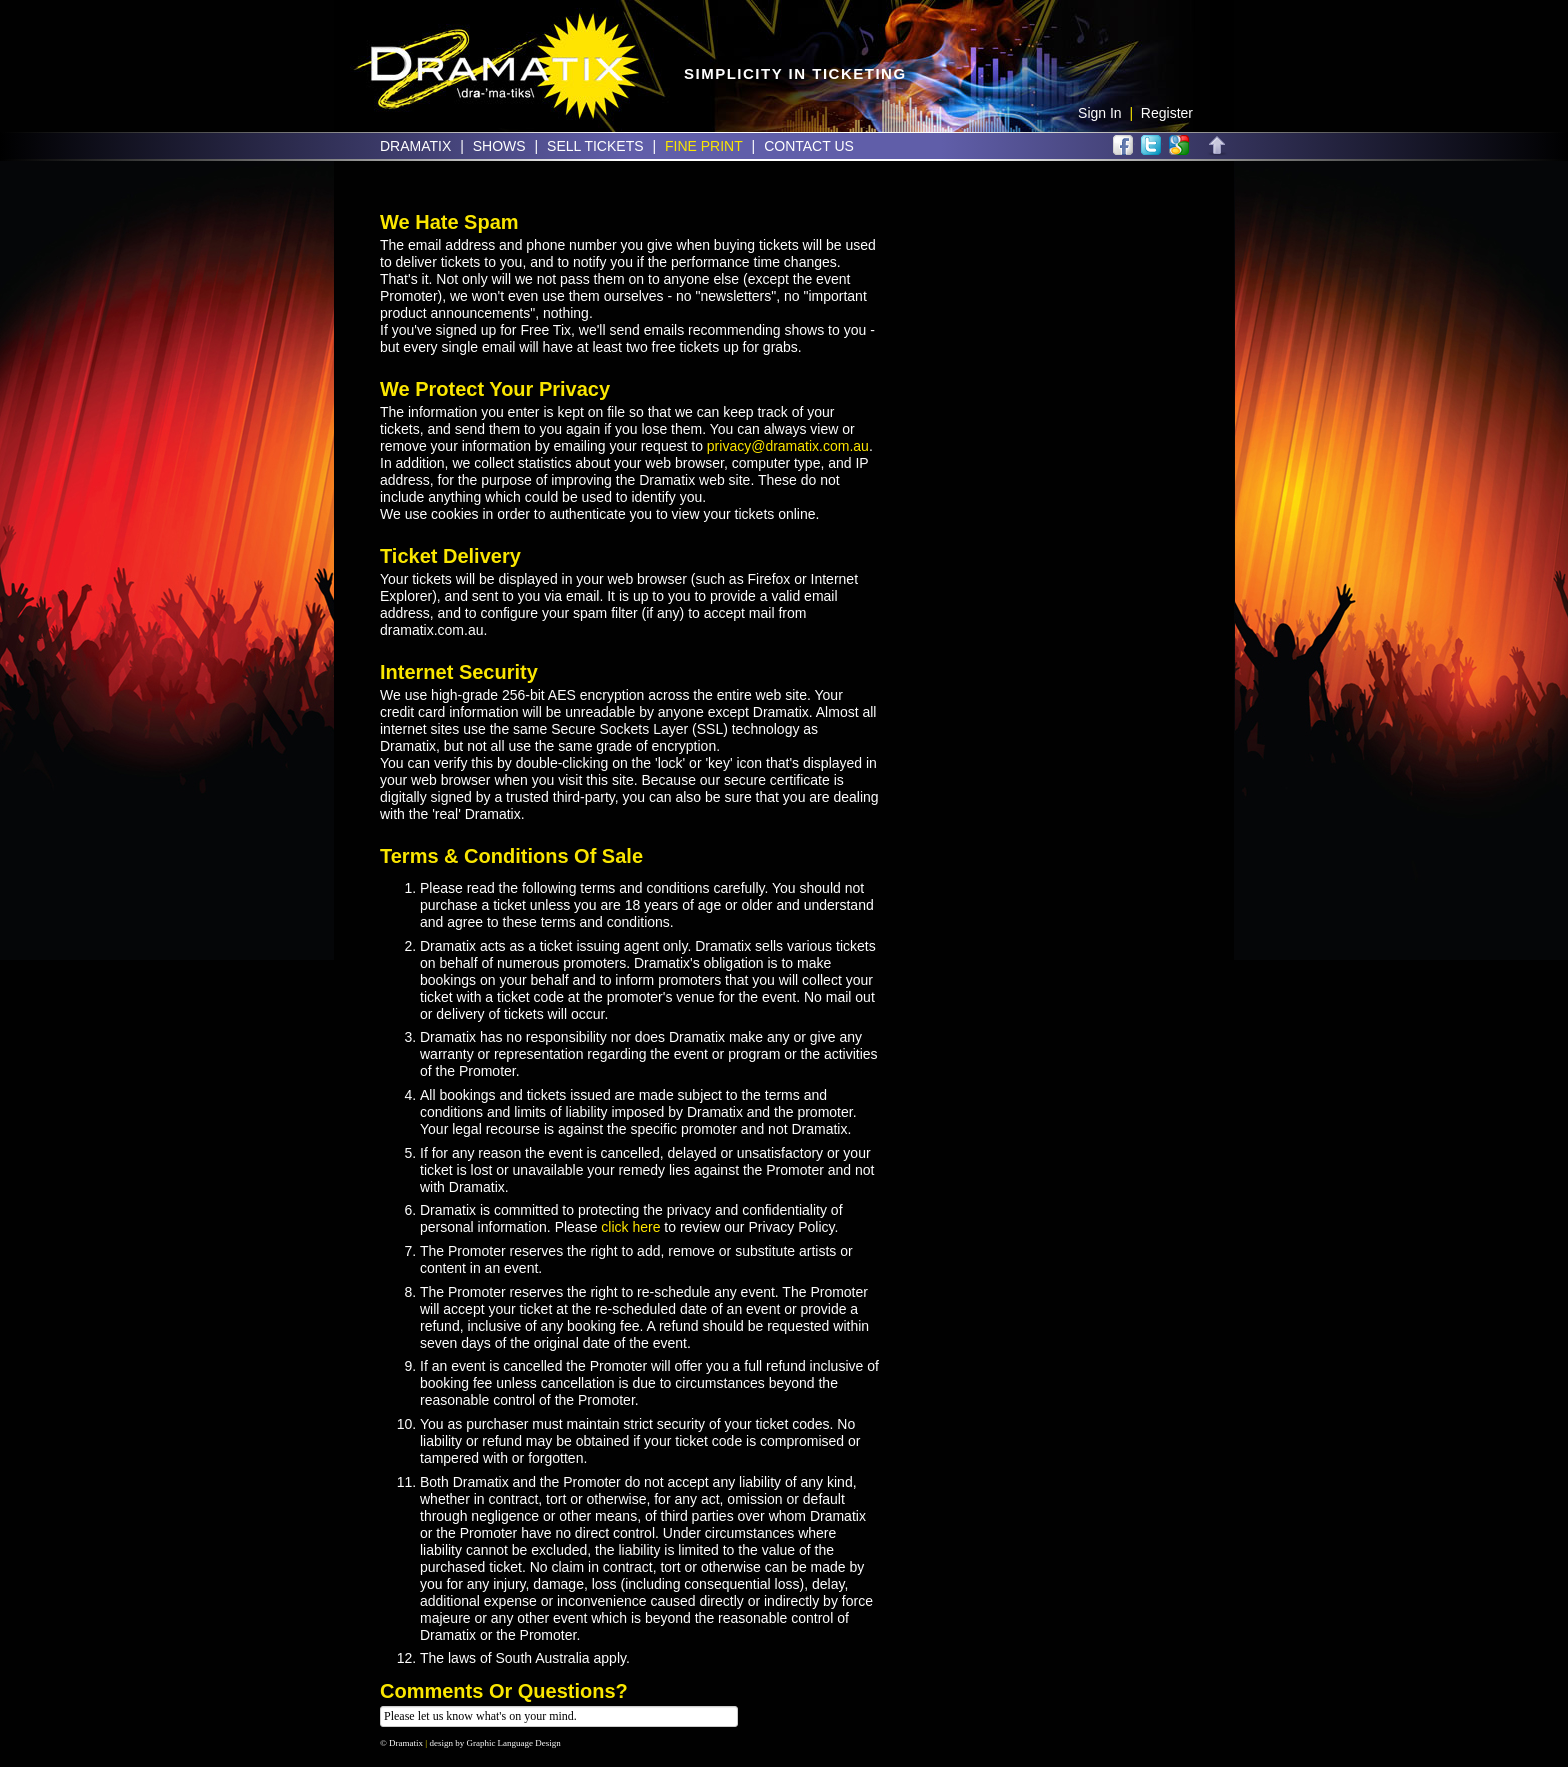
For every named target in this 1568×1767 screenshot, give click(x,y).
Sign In (1100, 113)
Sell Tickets (595, 146)
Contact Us (809, 146)
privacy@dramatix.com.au (788, 446)
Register (1167, 113)
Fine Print (704, 146)
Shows (499, 146)
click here (630, 1227)
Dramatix (415, 146)
